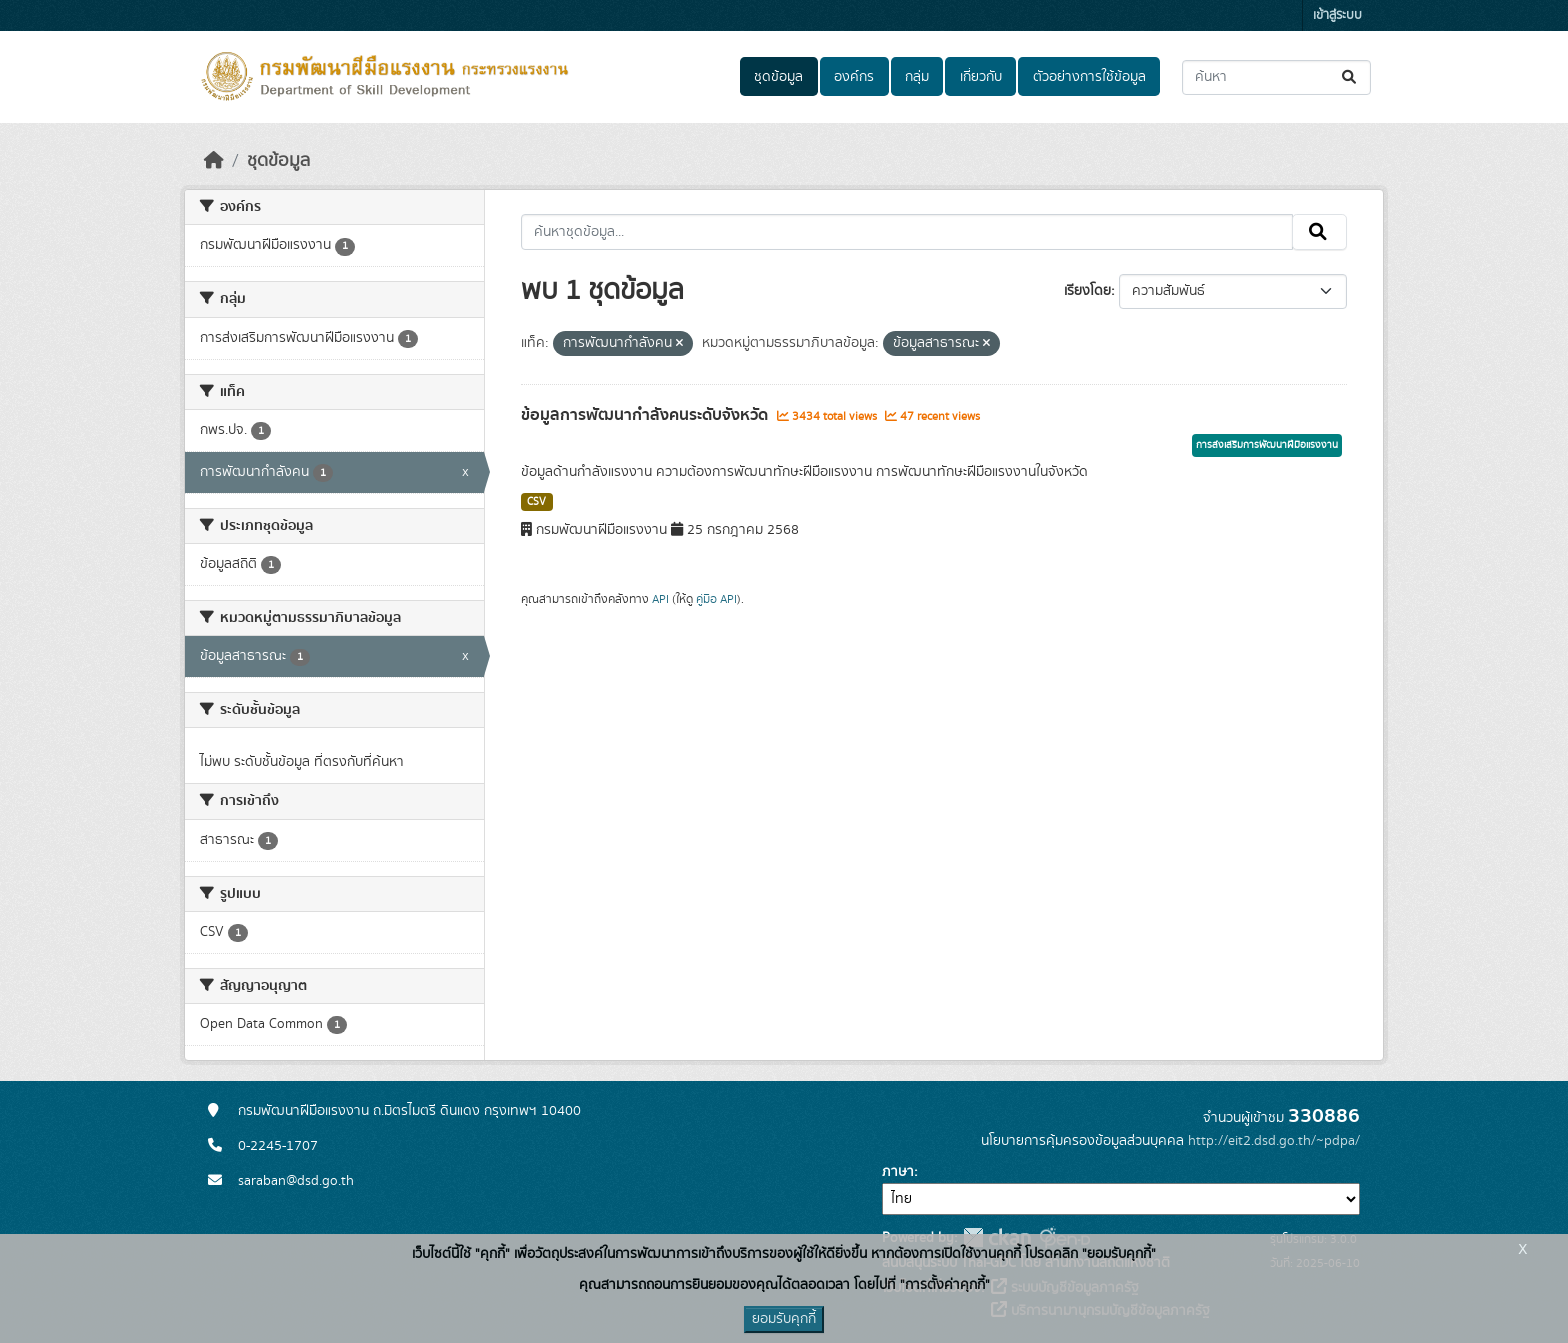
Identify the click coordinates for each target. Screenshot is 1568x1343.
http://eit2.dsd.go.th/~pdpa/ (1274, 1141)
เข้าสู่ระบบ (1337, 15)
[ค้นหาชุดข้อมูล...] (1276, 77)
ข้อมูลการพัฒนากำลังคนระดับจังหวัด (646, 415)
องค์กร (854, 77)
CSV (536, 502)
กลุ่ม (917, 77)
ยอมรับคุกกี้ (784, 1319)
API (660, 599)
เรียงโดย (1087, 291)
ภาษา (898, 1172)
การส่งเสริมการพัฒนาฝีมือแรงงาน (1267, 445)
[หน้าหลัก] (214, 161)
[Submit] (1350, 77)
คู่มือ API (716, 599)
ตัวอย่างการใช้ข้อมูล (1089, 77)
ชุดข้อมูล (778, 77)
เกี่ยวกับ (981, 77)
